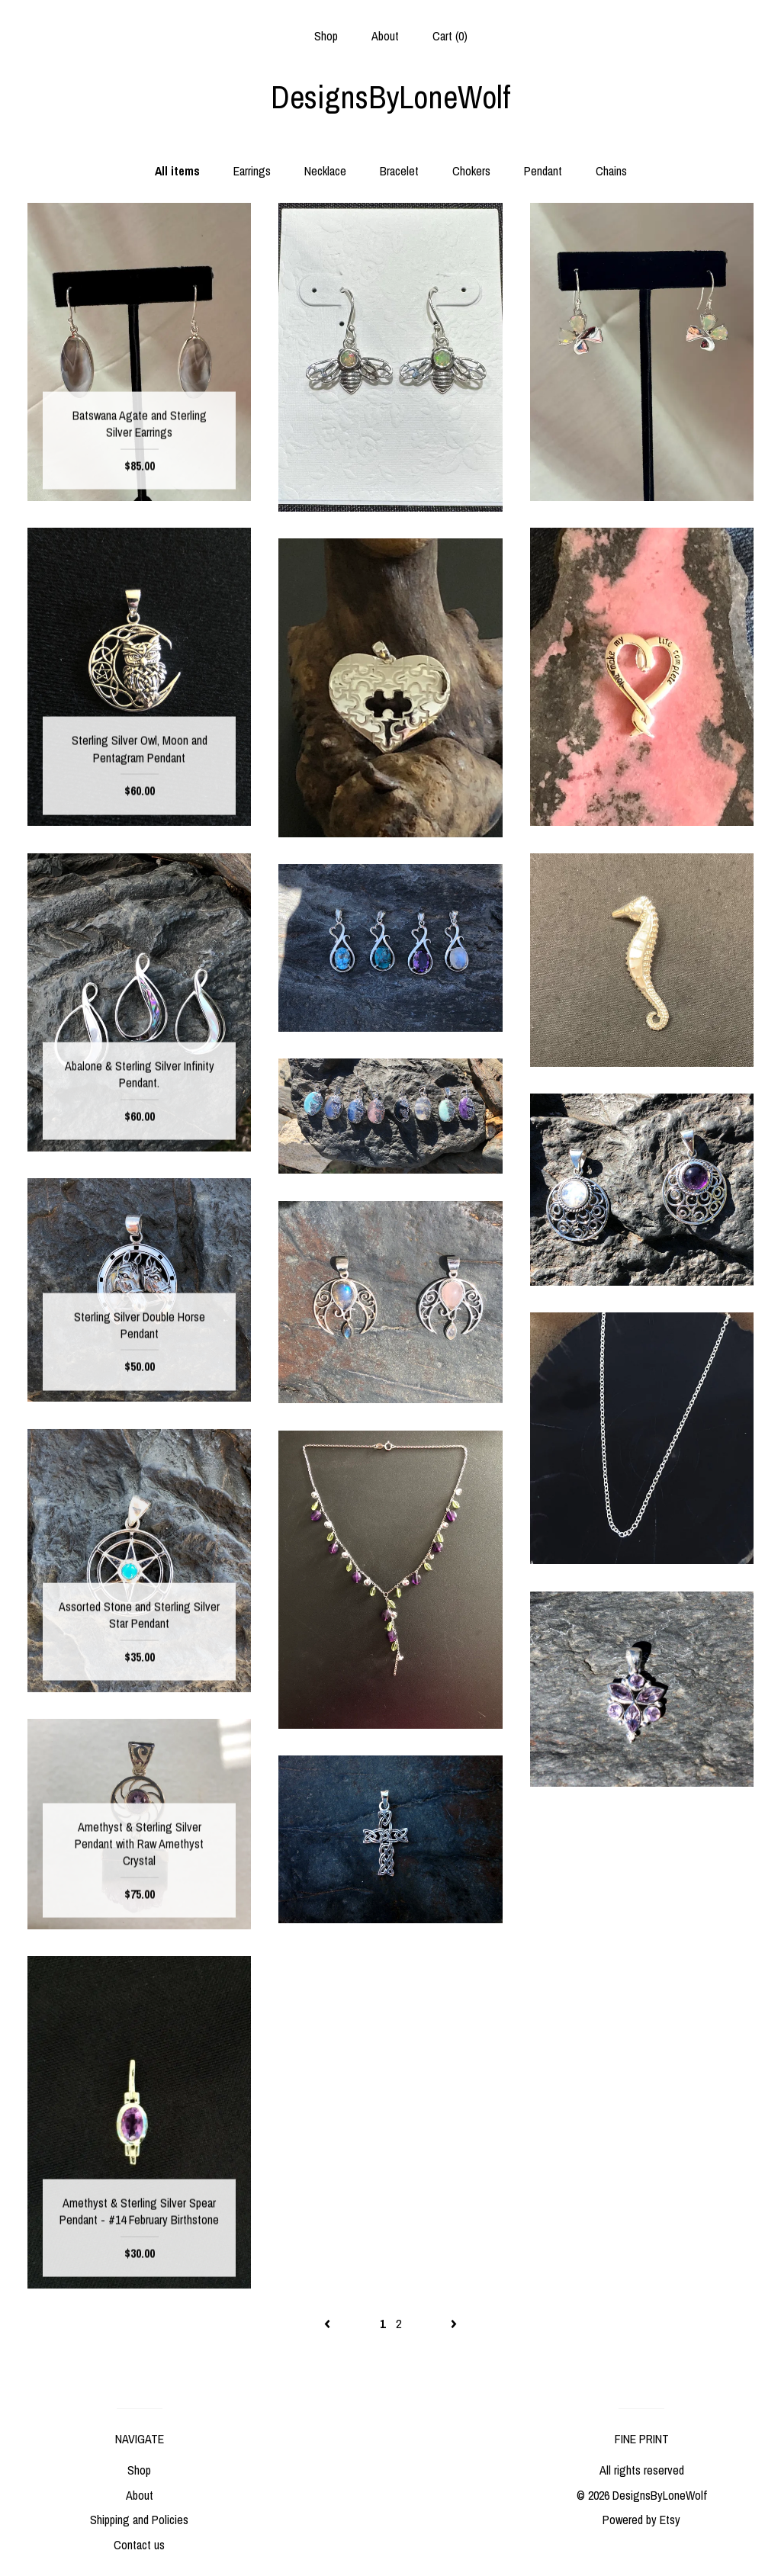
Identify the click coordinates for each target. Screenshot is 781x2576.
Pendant (543, 170)
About (385, 35)
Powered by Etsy (641, 2519)
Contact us (139, 2544)
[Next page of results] (454, 2323)
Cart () (450, 35)
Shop (326, 35)
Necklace (325, 170)
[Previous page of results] (328, 2323)
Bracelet (399, 170)
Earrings (252, 170)
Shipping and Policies (139, 2519)
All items (177, 170)
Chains (611, 170)
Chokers (471, 170)
